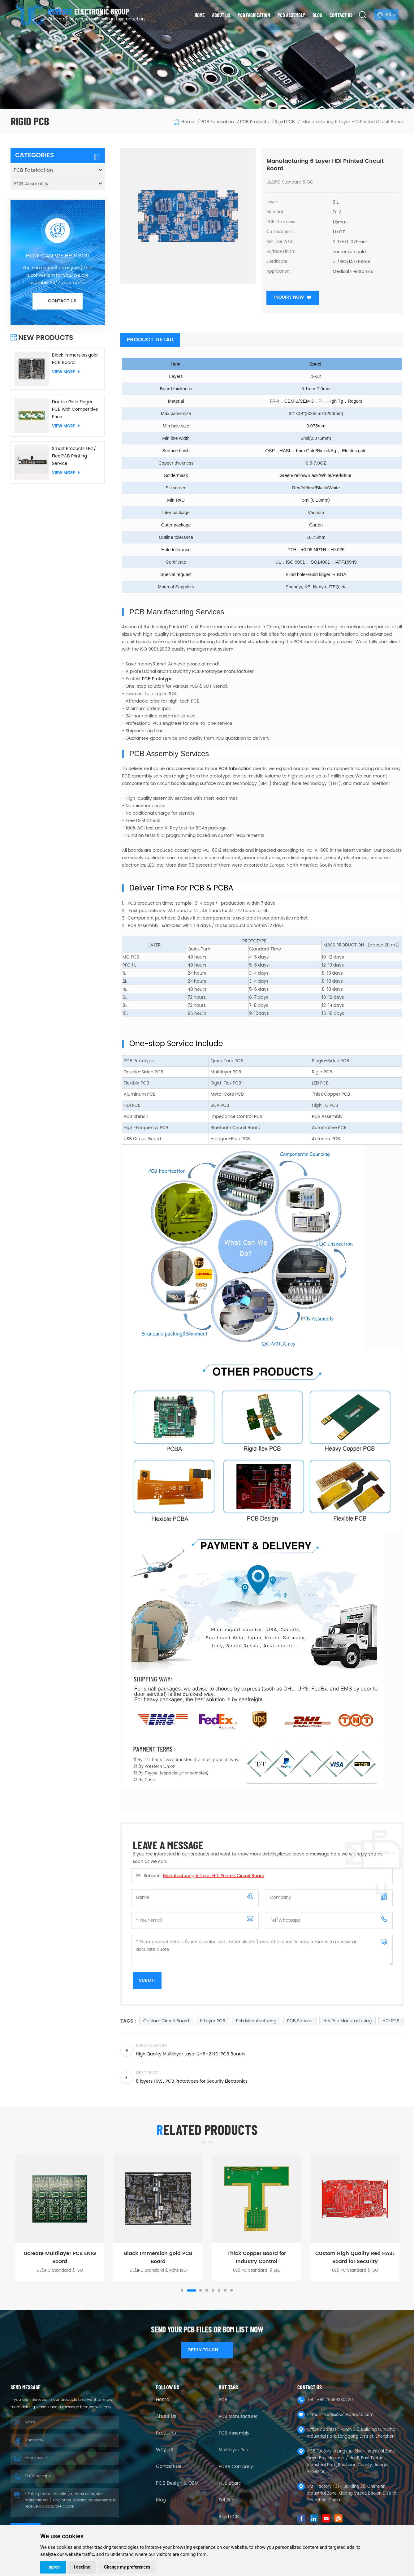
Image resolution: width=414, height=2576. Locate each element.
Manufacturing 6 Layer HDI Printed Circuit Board (213, 1875)
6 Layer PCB (212, 2020)
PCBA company (236, 2466)
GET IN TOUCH (207, 2349)
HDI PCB (390, 2020)
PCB (223, 2399)
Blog (317, 15)
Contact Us (168, 2466)
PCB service (300, 2020)
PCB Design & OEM (177, 2483)
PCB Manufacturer (238, 2416)
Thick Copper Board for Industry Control (256, 2257)
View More (66, 372)
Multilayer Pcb (233, 2449)
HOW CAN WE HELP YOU (57, 256)
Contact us (341, 15)
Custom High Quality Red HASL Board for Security (355, 2257)
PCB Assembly (291, 15)
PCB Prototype (157, 678)
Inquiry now (289, 297)
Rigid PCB (229, 2516)
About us (221, 15)
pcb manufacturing (256, 2020)
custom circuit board (166, 2020)
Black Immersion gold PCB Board (74, 359)
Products (166, 2433)
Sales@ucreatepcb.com (348, 2415)
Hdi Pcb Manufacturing (347, 2020)
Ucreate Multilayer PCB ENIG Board (60, 2257)
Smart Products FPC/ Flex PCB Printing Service (74, 456)
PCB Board (230, 2483)
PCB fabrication (235, 768)
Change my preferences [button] (127, 2567)
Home (200, 15)
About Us (166, 2416)
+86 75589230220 (335, 2400)
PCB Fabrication (254, 15)
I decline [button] (82, 2567)
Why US (164, 2450)
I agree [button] (53, 2567)
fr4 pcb (226, 2500)
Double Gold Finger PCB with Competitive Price (75, 409)
